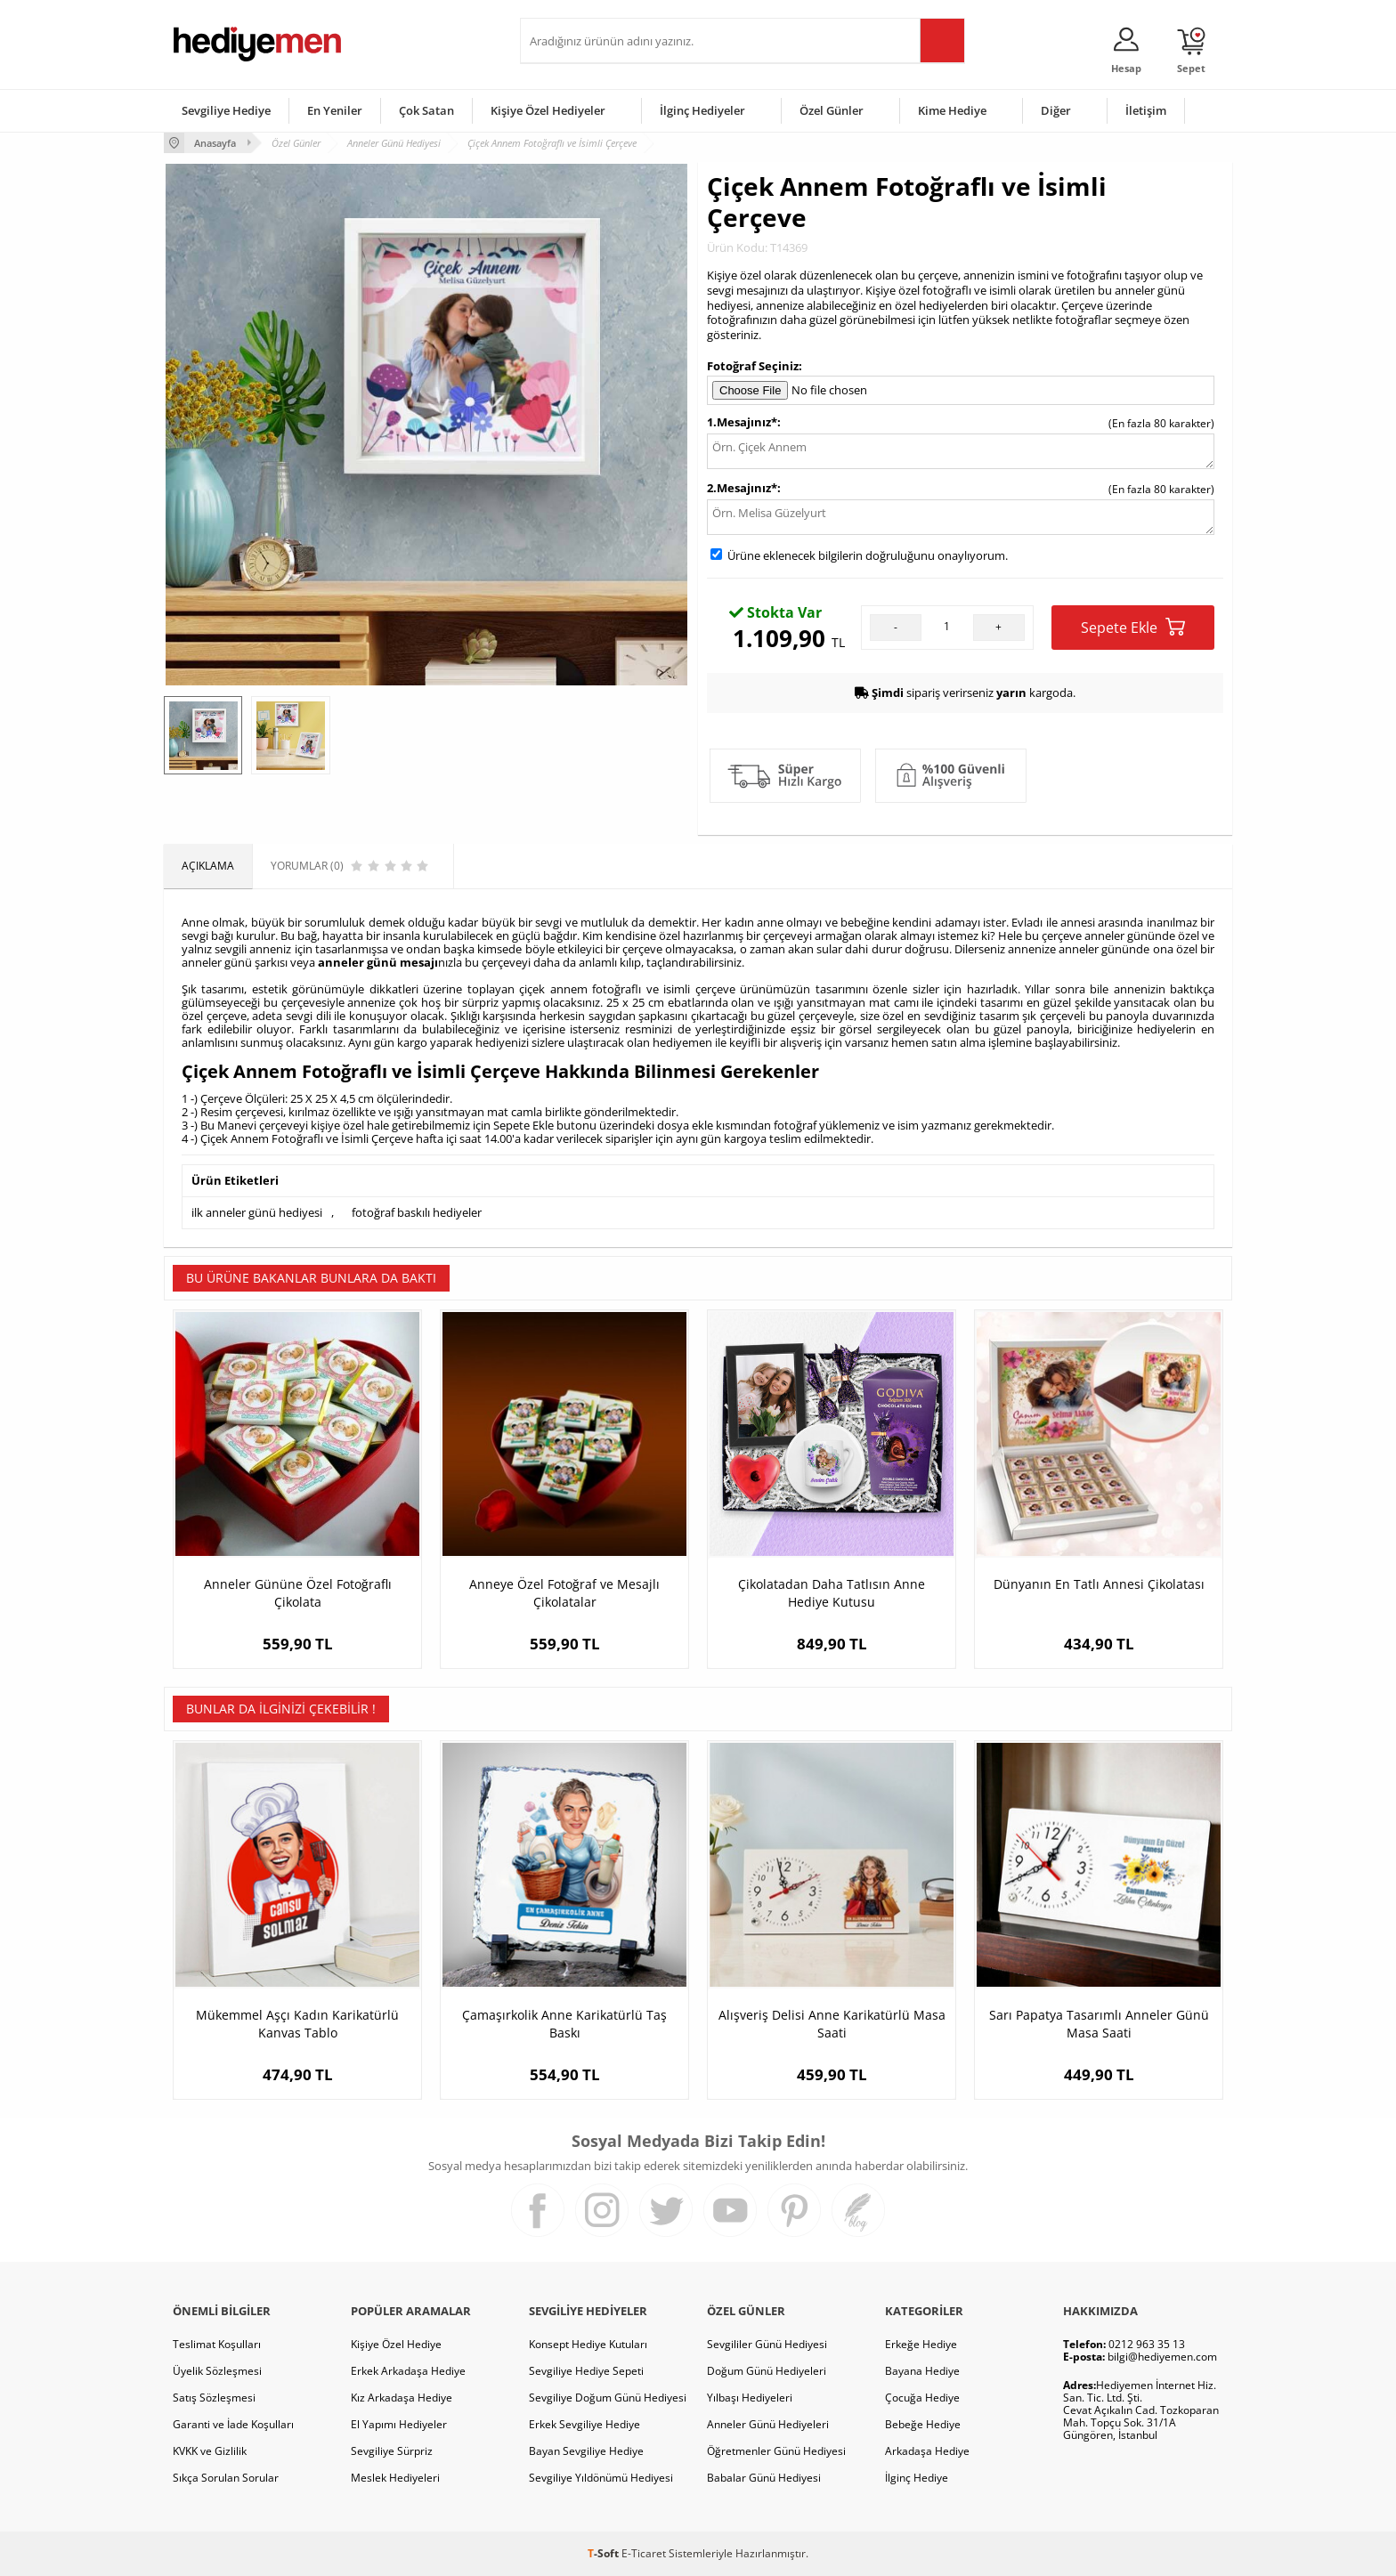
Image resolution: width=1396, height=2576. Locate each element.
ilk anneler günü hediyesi (256, 1212)
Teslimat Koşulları (217, 2344)
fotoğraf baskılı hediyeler (417, 1212)
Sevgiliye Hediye (226, 110)
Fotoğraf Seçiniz (753, 366)
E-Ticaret (643, 2553)
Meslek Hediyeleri (395, 2477)
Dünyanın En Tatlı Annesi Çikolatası (1099, 1584)
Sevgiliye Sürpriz (392, 2451)
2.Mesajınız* (742, 488)
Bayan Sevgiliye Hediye (586, 2451)
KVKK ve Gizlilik (210, 2451)
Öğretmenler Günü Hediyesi (776, 2451)
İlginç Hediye (916, 2477)
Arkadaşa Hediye (927, 2451)
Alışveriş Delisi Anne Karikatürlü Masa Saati (832, 2023)
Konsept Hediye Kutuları (588, 2344)
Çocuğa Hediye (922, 2397)
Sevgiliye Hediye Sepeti (586, 2370)
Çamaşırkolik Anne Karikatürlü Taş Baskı (564, 2023)
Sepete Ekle (1133, 627)
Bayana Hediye (922, 2370)
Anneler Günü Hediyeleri (768, 2424)
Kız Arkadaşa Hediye (401, 2397)
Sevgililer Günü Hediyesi (767, 2344)
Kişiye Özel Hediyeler (548, 110)
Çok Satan (426, 110)
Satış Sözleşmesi (214, 2397)
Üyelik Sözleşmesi (217, 2370)
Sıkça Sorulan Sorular (226, 2477)
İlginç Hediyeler (702, 110)
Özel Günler (831, 110)
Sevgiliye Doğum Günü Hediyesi (607, 2397)
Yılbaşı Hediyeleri (749, 2397)
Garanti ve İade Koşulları (233, 2424)
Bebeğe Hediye (923, 2424)
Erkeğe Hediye (921, 2344)
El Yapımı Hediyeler (399, 2424)
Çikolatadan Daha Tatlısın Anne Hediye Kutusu (831, 1593)
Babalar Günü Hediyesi (764, 2477)
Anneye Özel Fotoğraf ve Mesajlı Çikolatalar (564, 1593)
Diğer (1056, 110)
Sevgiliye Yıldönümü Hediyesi (601, 2477)
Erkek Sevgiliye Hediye (584, 2424)
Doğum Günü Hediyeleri (766, 2370)
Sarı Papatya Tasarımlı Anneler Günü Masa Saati (1099, 2023)
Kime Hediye (952, 110)
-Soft (604, 2553)
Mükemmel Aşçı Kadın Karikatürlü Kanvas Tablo (297, 2023)
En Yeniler (334, 110)
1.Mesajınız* (742, 422)
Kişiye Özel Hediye (396, 2344)
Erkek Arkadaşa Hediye (408, 2370)
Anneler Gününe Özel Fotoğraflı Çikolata (298, 1593)
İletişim (1145, 110)
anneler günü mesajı (378, 962)
